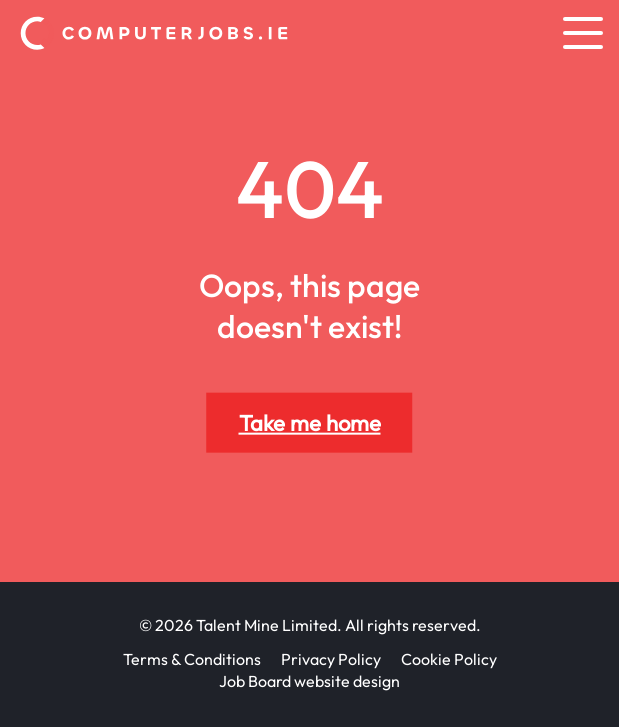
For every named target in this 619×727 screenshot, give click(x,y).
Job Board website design (309, 681)
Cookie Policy (449, 659)
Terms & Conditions (192, 659)
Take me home (310, 423)
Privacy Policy (331, 659)
